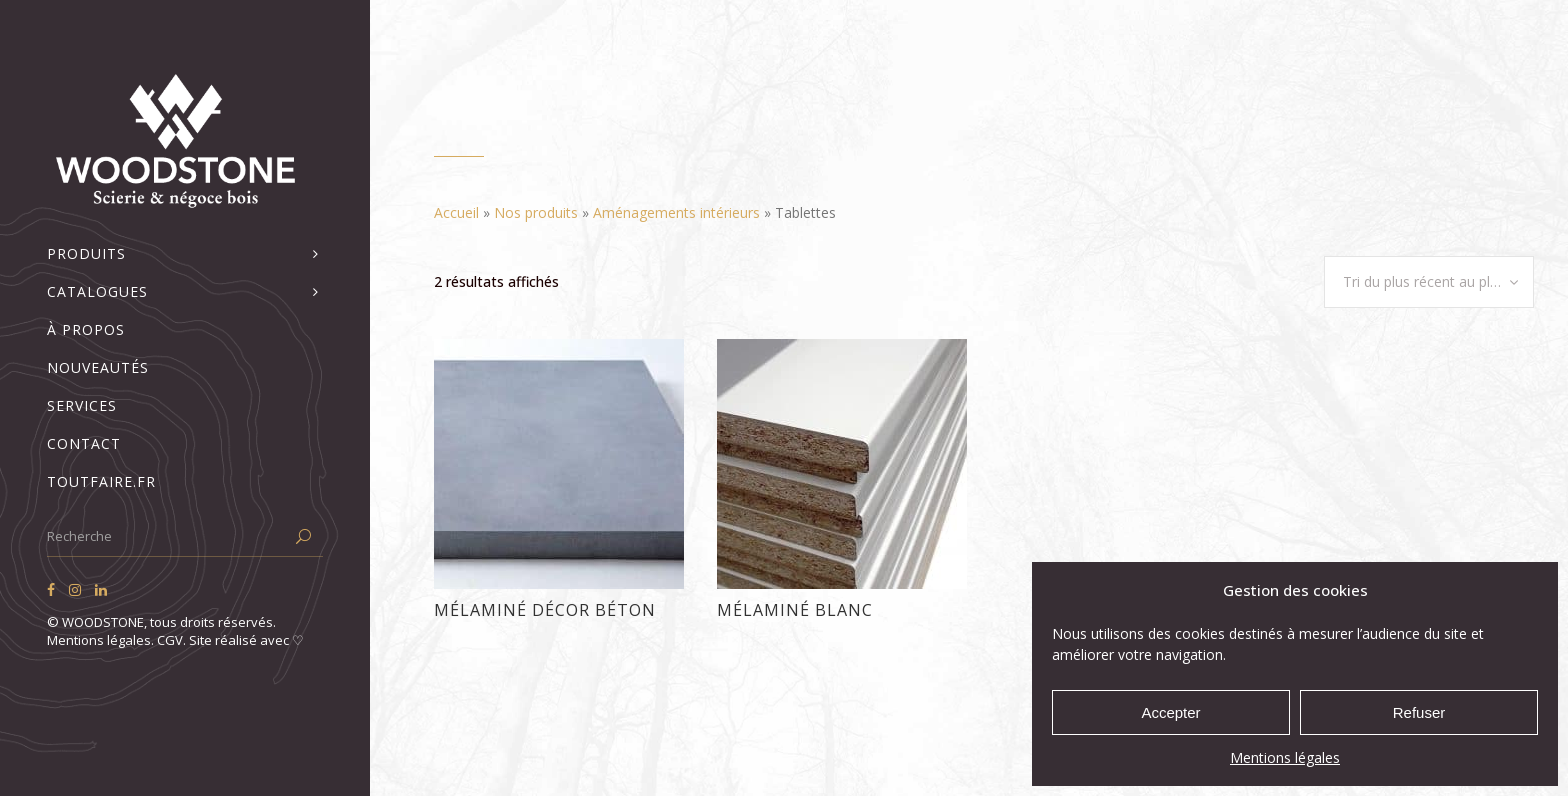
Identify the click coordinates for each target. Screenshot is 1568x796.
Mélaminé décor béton (545, 610)
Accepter (1170, 712)
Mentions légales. (102, 640)
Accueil (456, 212)
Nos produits (536, 212)
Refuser (1419, 712)
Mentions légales (1285, 757)
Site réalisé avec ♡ (246, 640)
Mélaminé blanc (795, 610)
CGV (170, 640)
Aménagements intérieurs (676, 212)
